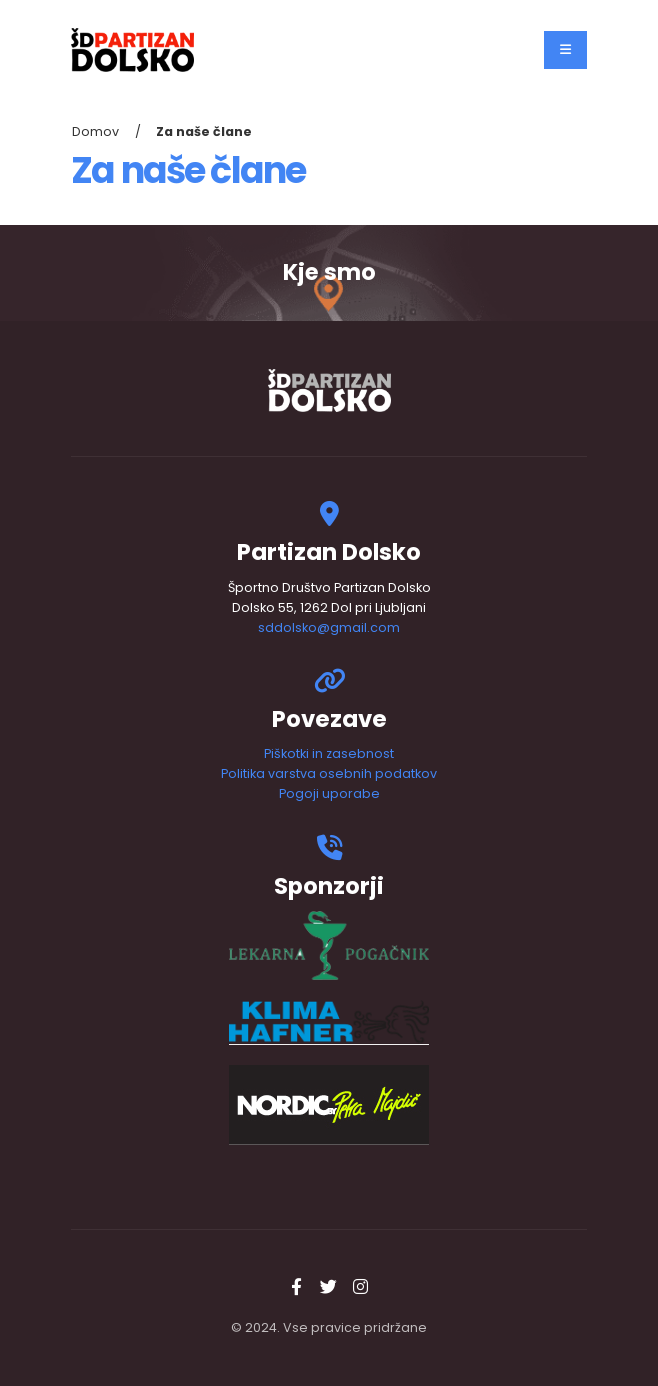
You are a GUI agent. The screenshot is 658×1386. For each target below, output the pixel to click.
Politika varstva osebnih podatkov (329, 773)
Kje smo (329, 273)
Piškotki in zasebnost (329, 753)
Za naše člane (204, 131)
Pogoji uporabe (329, 793)
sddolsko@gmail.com (329, 627)
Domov (95, 131)
